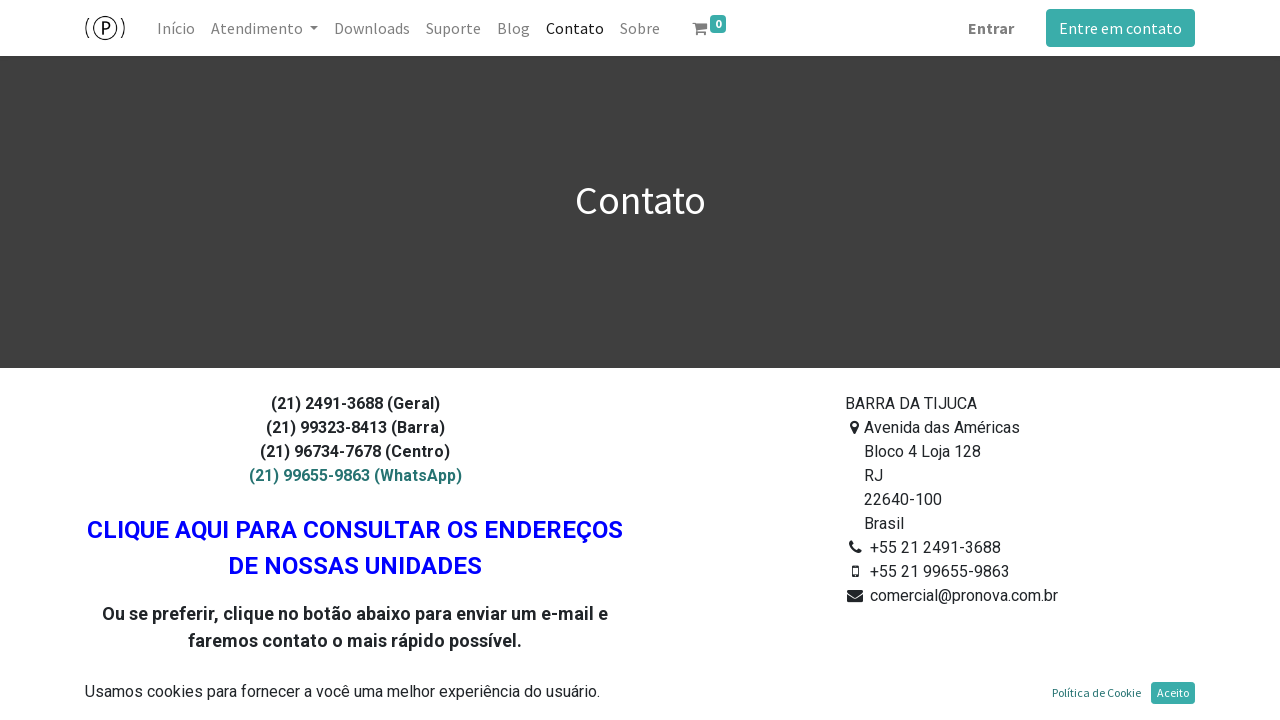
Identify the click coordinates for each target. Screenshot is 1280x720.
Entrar (991, 28)
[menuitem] (176, 28)
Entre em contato (1120, 28)
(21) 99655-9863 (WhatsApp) (355, 475)
